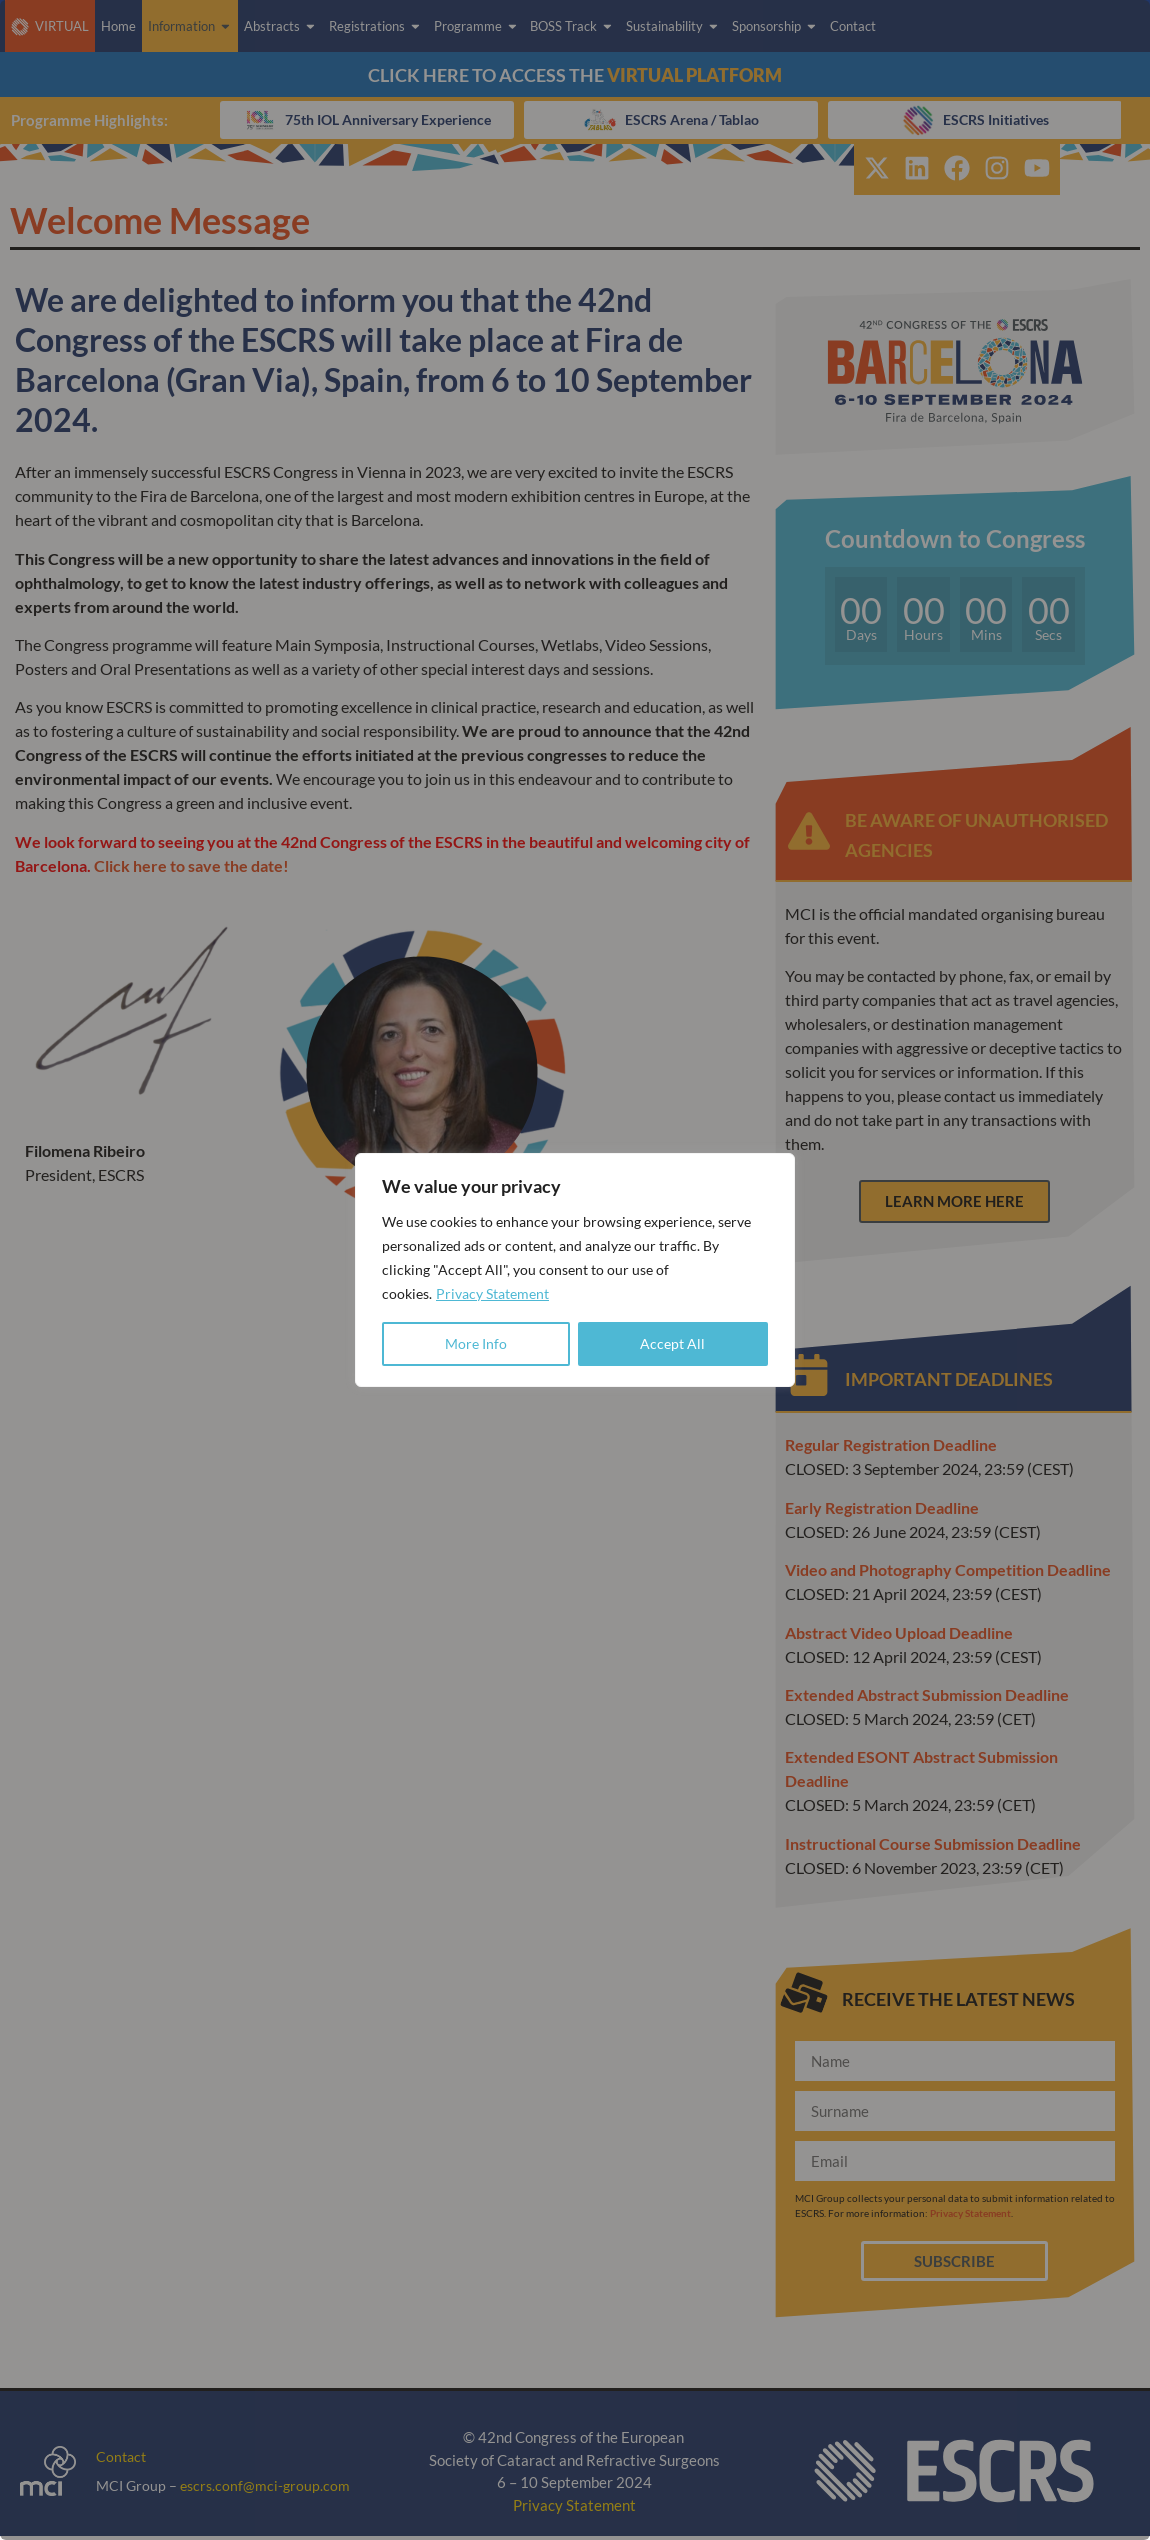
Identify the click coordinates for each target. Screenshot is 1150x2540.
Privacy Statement (492, 1293)
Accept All (672, 1343)
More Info (476, 1343)
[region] (575, 1270)
